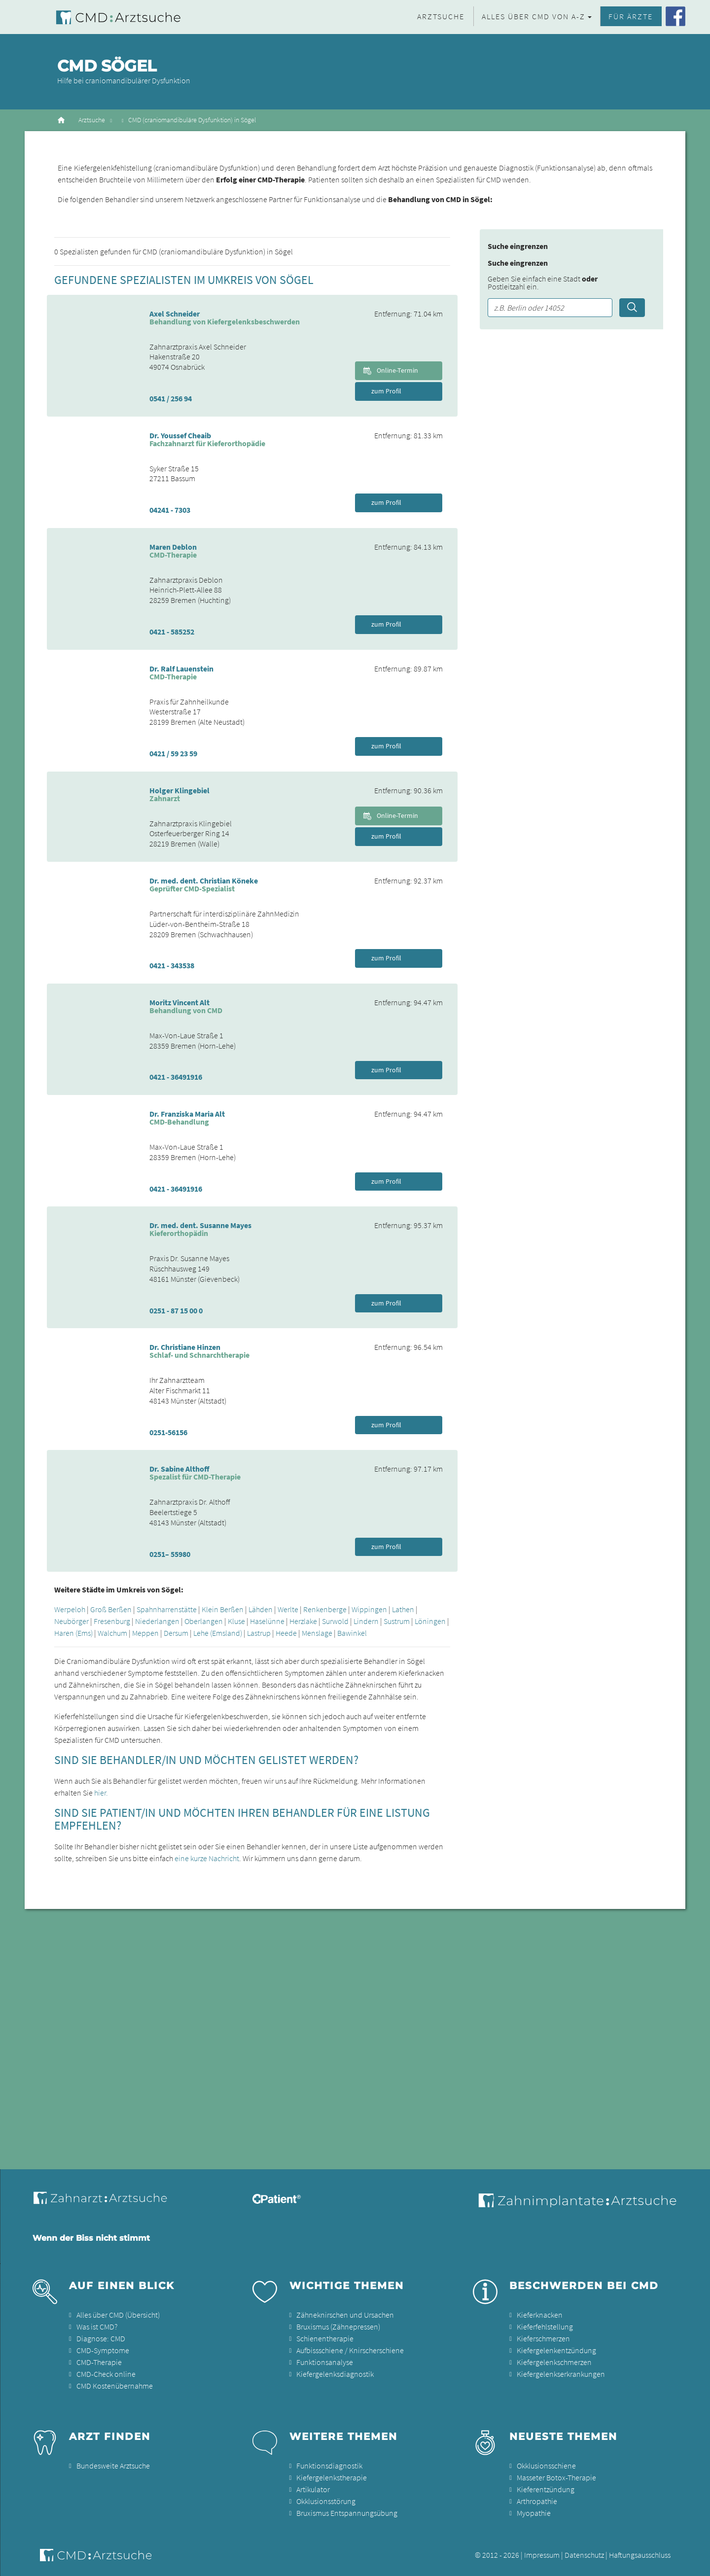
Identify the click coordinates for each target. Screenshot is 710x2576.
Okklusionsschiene (546, 2465)
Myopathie (534, 2513)
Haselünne (267, 1621)
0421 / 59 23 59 (173, 753)
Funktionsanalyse (324, 2362)
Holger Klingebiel (179, 790)
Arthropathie (537, 2501)
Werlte (288, 1609)
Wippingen (369, 1609)
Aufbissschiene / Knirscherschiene (350, 2350)
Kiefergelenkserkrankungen (561, 2374)
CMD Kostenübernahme (114, 2386)
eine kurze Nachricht (207, 1858)
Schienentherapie (325, 2338)
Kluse (236, 1621)
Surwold (335, 1621)
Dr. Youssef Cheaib (180, 435)
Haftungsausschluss (640, 2555)
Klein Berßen (223, 1609)
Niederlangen (157, 1621)
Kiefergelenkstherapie (331, 2477)
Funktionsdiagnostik (329, 2465)
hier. (101, 1793)
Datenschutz (584, 2555)
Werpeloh (69, 1609)
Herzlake (303, 1621)
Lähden (260, 1609)
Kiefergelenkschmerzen (554, 2362)
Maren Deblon (173, 547)
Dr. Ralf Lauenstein (181, 668)
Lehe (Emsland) (217, 1633)
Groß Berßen (111, 1609)
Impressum (542, 2555)
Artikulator (313, 2489)
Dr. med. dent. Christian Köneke (203, 880)
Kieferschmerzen (543, 2338)
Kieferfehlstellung (545, 2326)
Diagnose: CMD (100, 2338)
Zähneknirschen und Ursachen (345, 2315)
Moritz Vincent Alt (179, 1002)
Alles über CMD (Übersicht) (118, 2315)
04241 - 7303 (169, 510)
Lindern (366, 1621)
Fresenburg (112, 1621)
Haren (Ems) (73, 1633)
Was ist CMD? (96, 2326)
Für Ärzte (630, 16)
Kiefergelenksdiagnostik (335, 2374)
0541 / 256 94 (170, 398)
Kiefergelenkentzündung (556, 2350)
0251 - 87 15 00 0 (176, 1310)
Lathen (403, 1609)
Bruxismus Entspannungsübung (346, 2513)
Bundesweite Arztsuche (113, 2465)
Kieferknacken (540, 2315)
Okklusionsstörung (325, 2501)
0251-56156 (168, 1432)
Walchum (112, 1633)
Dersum (176, 1633)
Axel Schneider (174, 313)
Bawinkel (352, 1633)
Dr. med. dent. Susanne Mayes (200, 1225)
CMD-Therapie (99, 2362)
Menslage (317, 1633)
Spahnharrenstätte (167, 1609)
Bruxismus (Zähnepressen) (338, 2326)
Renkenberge (325, 1609)
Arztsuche (440, 16)
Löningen (430, 1621)
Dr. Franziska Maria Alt (187, 1114)
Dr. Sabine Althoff (179, 1469)
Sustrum (397, 1621)
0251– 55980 (169, 1554)
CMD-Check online (106, 2374)
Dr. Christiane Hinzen (184, 1347)
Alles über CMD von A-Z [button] (533, 16)
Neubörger (71, 1621)
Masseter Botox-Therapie (556, 2477)
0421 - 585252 (171, 631)
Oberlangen (203, 1621)
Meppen (145, 1633)
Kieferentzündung (545, 2489)
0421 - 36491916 (175, 1077)
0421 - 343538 (171, 965)
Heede (286, 1633)
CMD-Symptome (102, 2350)
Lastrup (259, 1633)
